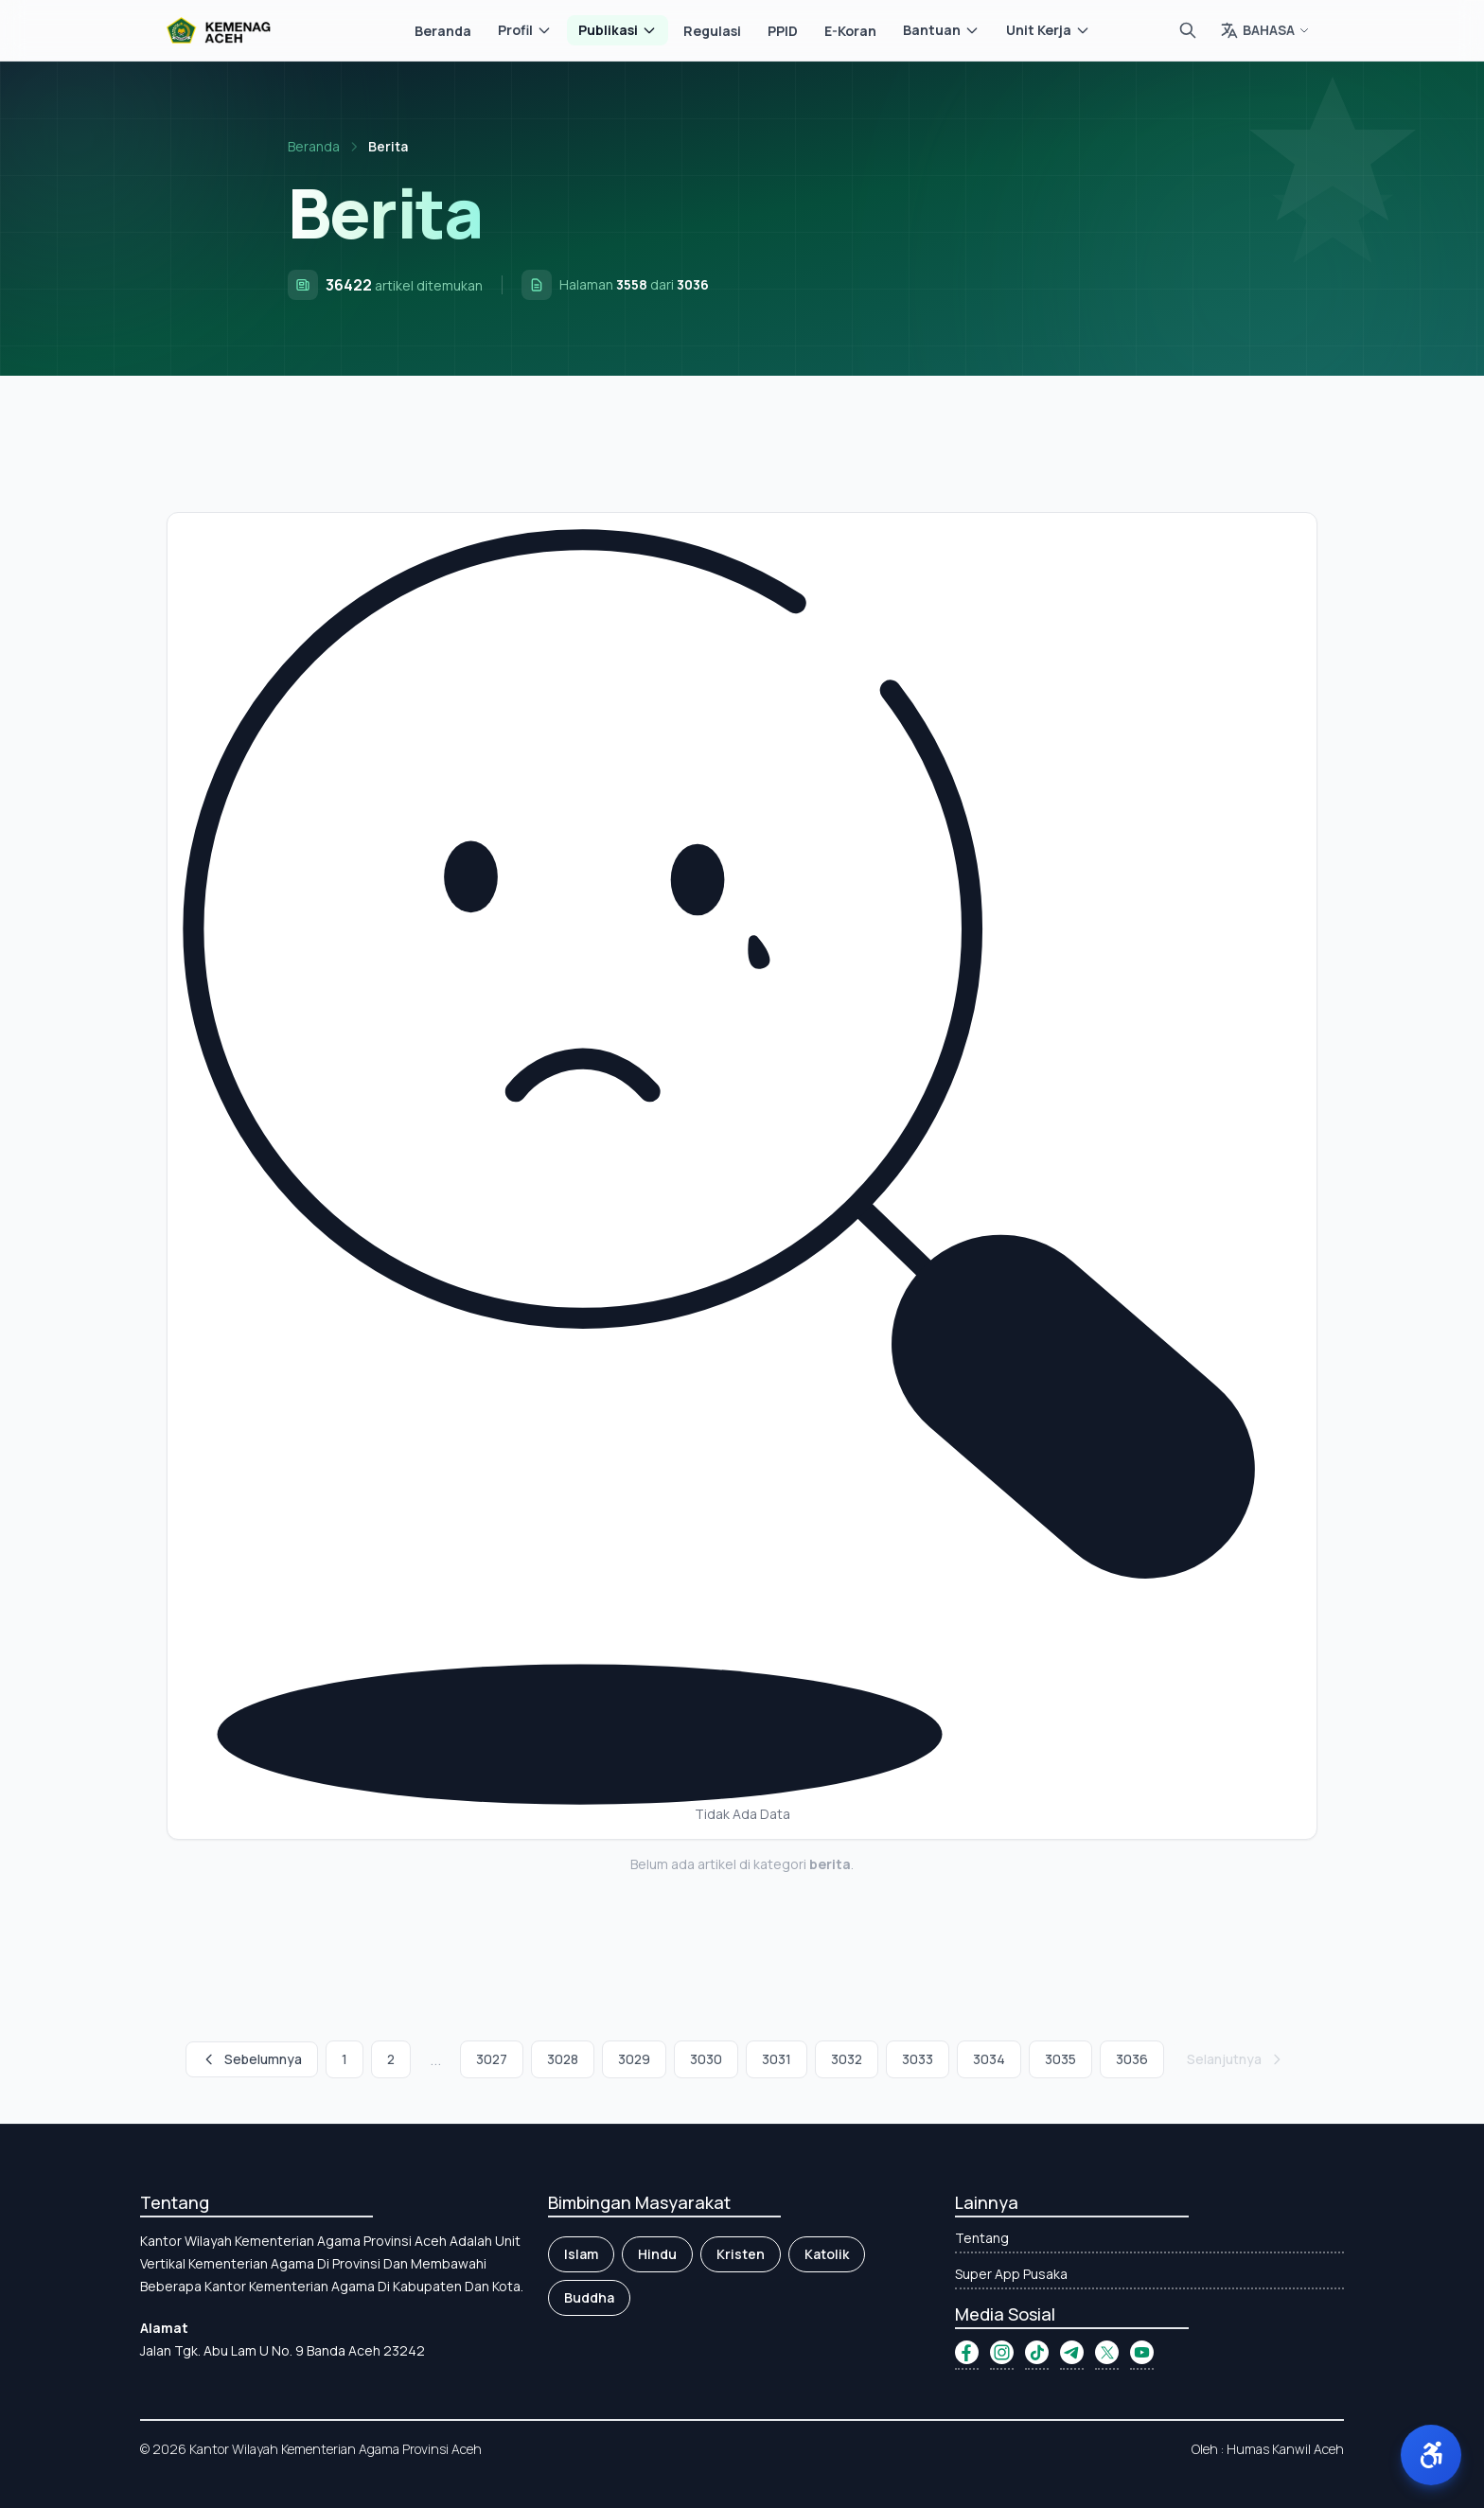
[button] (1431, 2455)
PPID (783, 31)
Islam (581, 2254)
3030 (706, 2059)
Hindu (657, 2254)
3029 (634, 2059)
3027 (491, 2059)
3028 (562, 2059)
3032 (846, 2059)
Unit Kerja (1048, 30)
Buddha (589, 2297)
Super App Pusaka (1011, 2274)
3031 (776, 2059)
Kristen (740, 2254)
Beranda (443, 31)
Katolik (826, 2254)
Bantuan (941, 30)
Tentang (982, 2238)
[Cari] (1188, 30)
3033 (917, 2059)
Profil (525, 30)
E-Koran (850, 31)
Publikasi (617, 30)
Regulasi (712, 31)
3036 (1132, 2059)
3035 (1060, 2059)
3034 (989, 2059)
